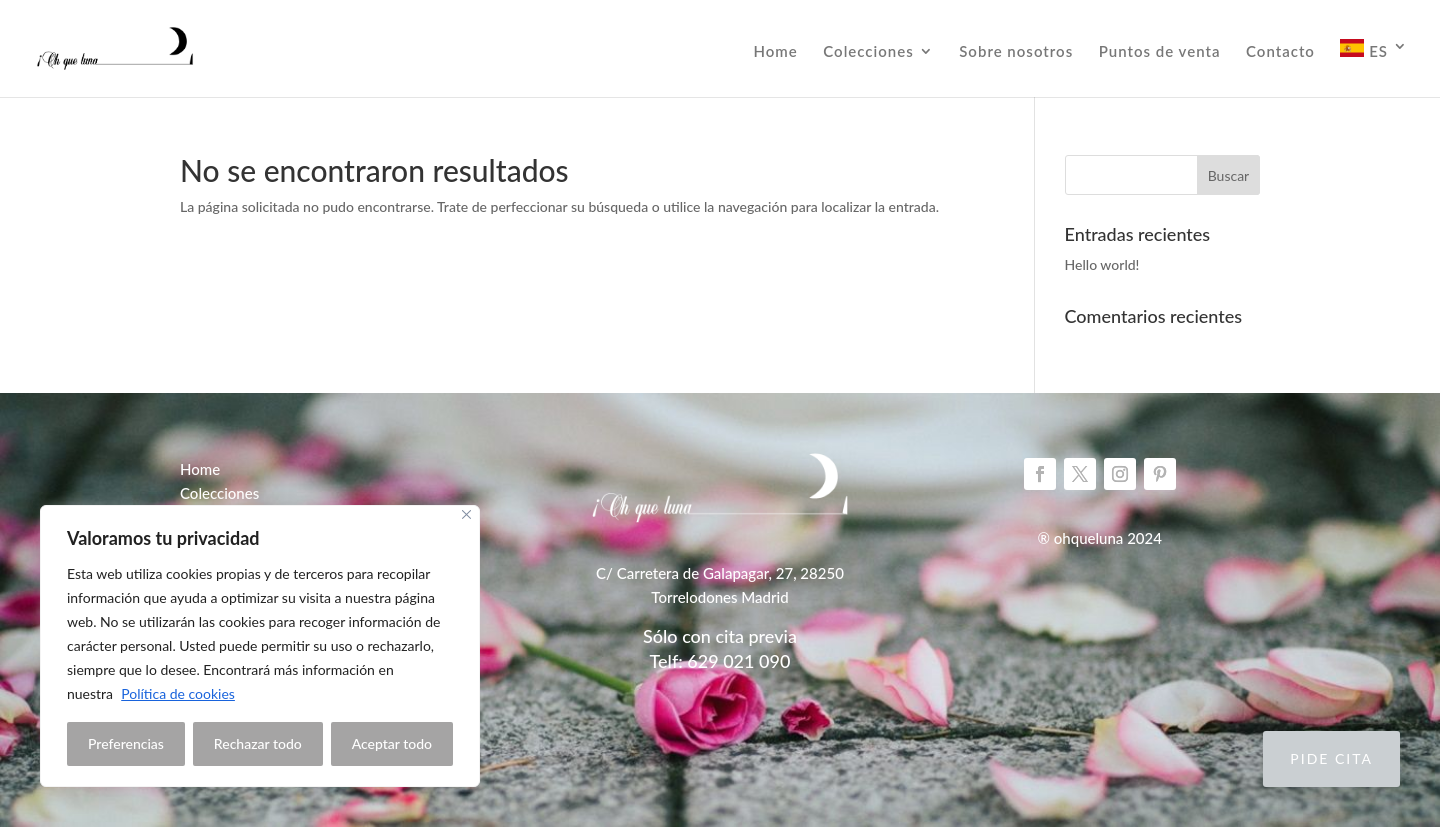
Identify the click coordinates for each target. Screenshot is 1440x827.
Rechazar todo (258, 743)
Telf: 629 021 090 (720, 661)
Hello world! (1102, 264)
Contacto (1280, 52)
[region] (260, 646)
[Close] (466, 514)
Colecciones (868, 52)
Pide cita (1331, 758)
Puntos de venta (1160, 52)
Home (775, 52)
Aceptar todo (392, 743)
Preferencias (126, 743)
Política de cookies (178, 693)
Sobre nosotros (1016, 52)
